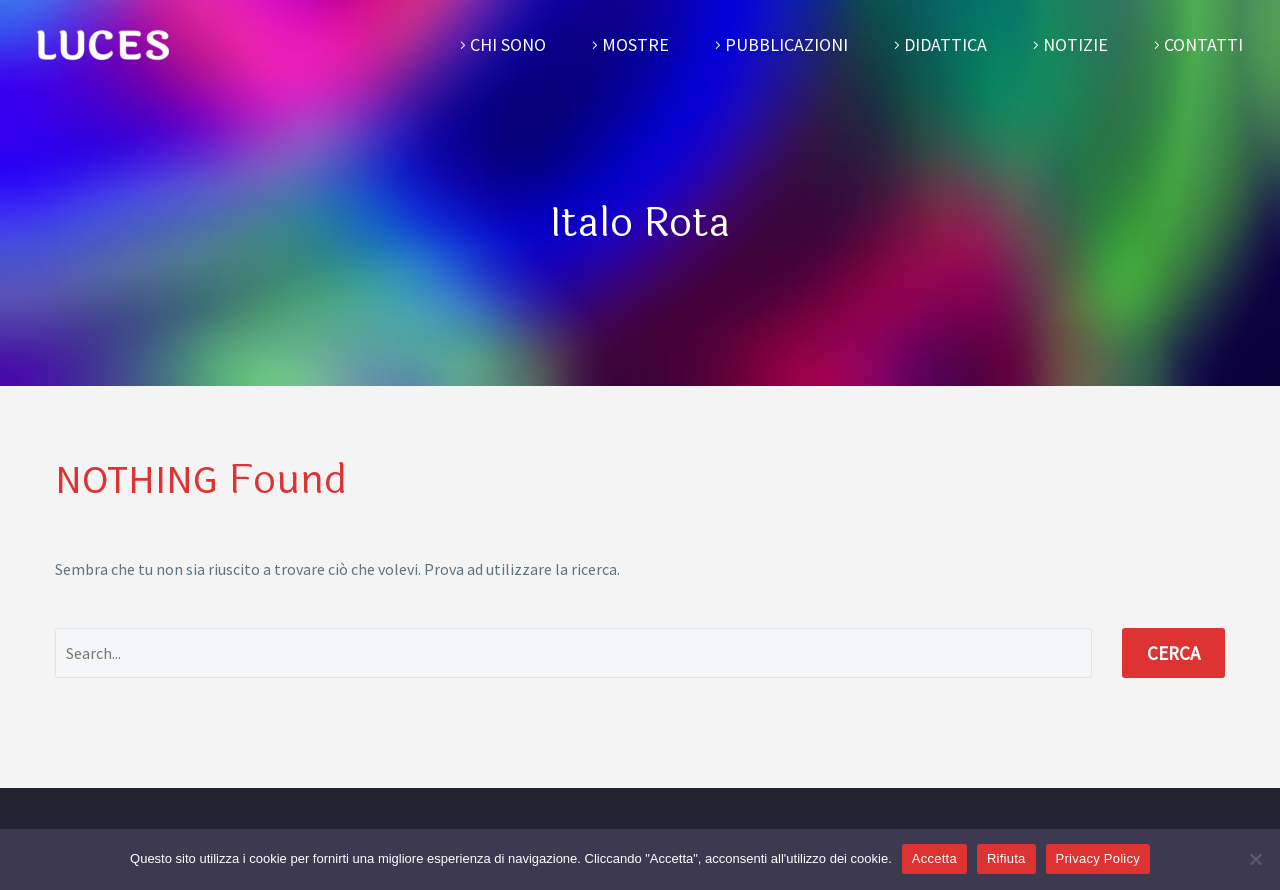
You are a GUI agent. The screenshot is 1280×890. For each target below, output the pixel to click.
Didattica (945, 44)
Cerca (1173, 653)
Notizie (1075, 44)
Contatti (1203, 44)
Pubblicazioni (786, 44)
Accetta (934, 858)
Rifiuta (1006, 858)
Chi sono (508, 44)
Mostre (635, 44)
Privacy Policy (1098, 858)
